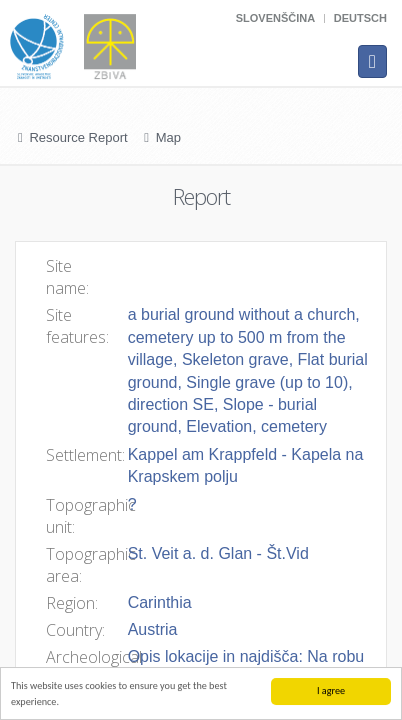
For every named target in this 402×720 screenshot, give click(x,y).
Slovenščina (275, 18)
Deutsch (360, 18)
